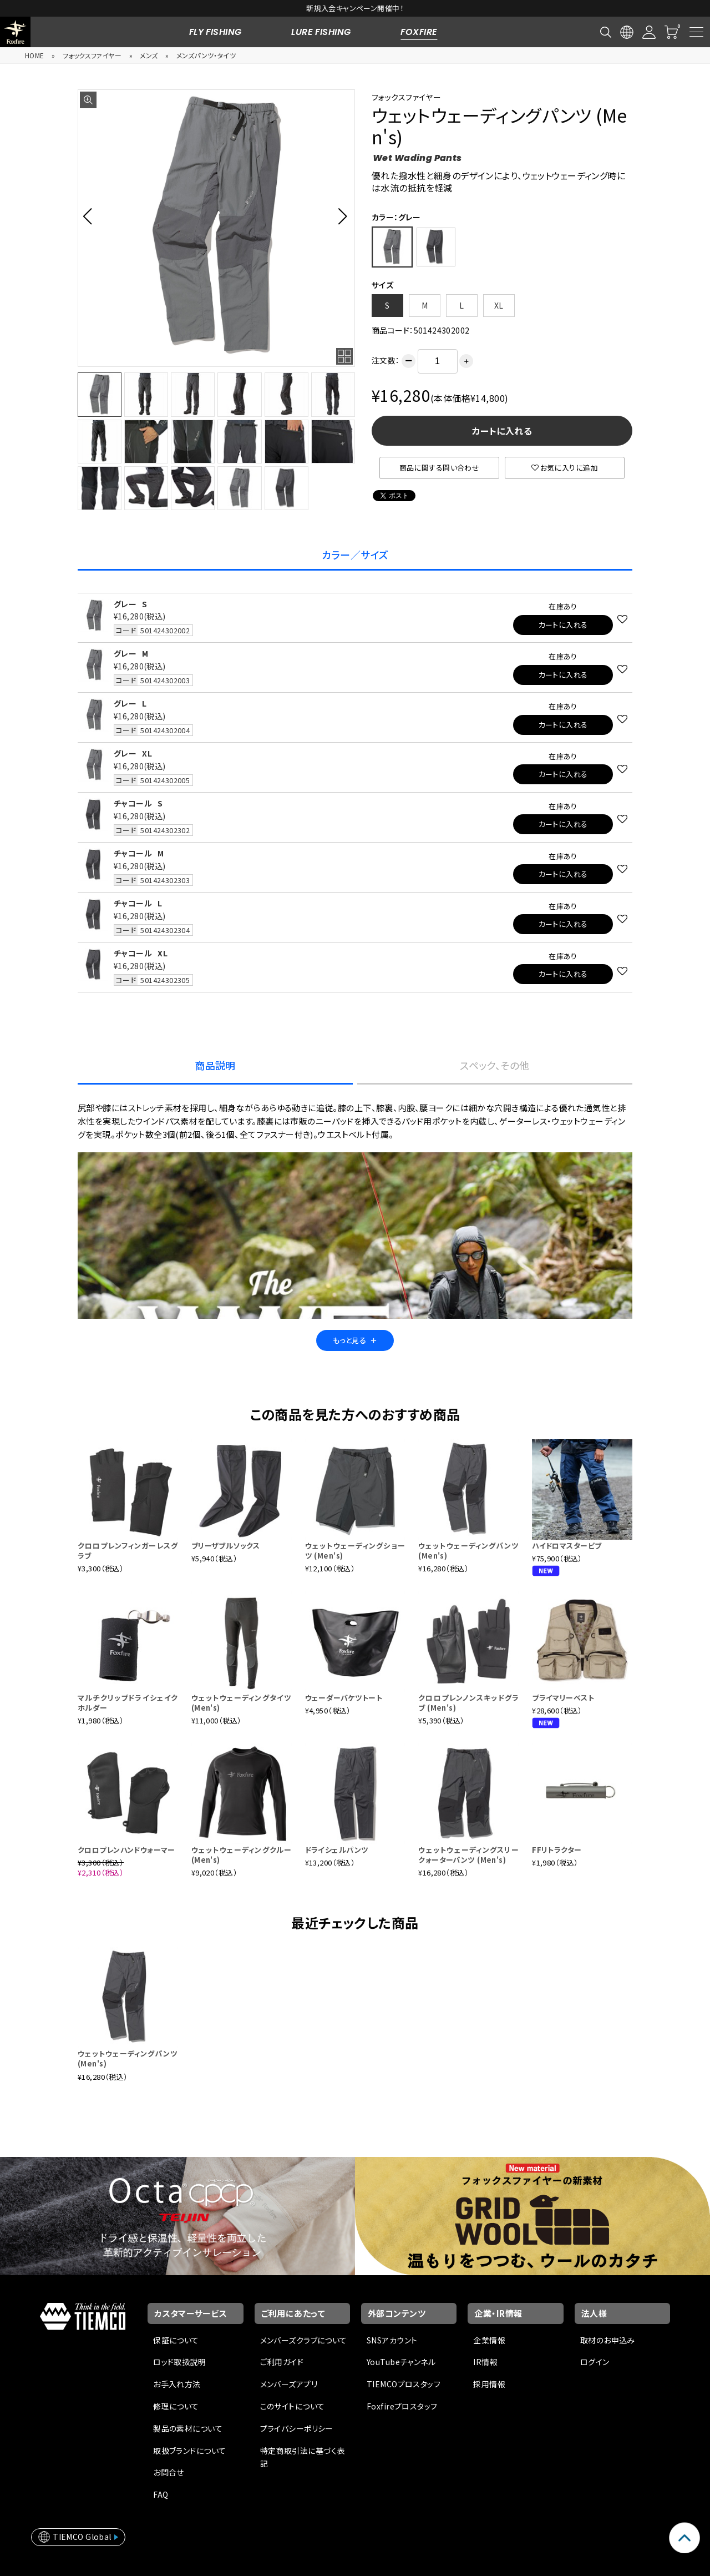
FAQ (160, 2494)
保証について (176, 2340)
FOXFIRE (418, 32)
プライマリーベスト (563, 1697)
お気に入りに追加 (564, 467)
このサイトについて (292, 2406)
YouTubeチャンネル (401, 2361)
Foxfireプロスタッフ (402, 2406)
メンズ (149, 55)
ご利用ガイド (282, 2361)
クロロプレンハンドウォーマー (126, 1849)
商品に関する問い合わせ (439, 467)
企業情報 (489, 2340)
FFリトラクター (556, 1849)
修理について (176, 2406)
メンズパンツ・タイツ (206, 55)
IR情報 (485, 2361)
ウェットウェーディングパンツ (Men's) (468, 1550)
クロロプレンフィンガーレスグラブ (128, 1550)
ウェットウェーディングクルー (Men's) (241, 1854)
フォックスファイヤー (92, 55)
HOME (34, 55)
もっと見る (355, 1340)
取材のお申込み (607, 2340)
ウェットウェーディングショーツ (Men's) (355, 1550)
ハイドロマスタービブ (566, 1545)
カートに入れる (502, 430)
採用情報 (489, 2384)
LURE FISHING (321, 32)
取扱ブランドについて (189, 2450)
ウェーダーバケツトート (344, 1697)
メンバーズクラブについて (303, 2340)
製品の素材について (187, 2428)
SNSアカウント (392, 2340)
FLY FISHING (215, 32)
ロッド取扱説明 (179, 2361)
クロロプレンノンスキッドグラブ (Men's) (468, 1702)
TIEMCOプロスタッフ (403, 2384)
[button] (90, 216)
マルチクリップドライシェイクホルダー (128, 1702)
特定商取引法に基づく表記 (303, 2457)
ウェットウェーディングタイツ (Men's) (241, 1702)
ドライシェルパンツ (337, 1849)
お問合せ (168, 2472)
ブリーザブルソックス (225, 1545)
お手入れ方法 (177, 2384)
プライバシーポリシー (296, 2428)
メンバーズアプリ (288, 2384)
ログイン (595, 2361)
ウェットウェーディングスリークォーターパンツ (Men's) (468, 1854)
